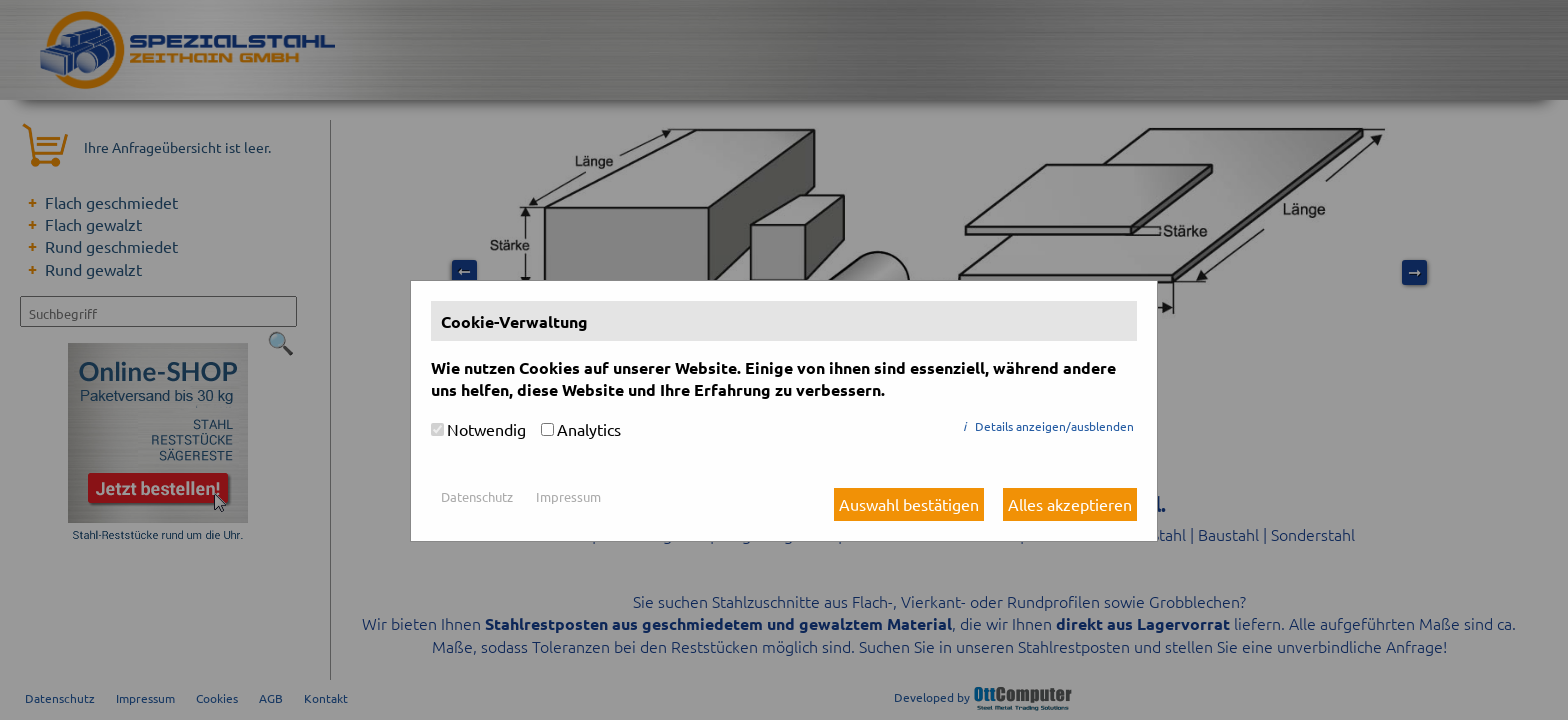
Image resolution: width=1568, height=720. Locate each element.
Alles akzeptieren (1070, 504)
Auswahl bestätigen (909, 504)
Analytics (589, 429)
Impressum (568, 496)
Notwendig (486, 429)
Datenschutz (477, 496)
